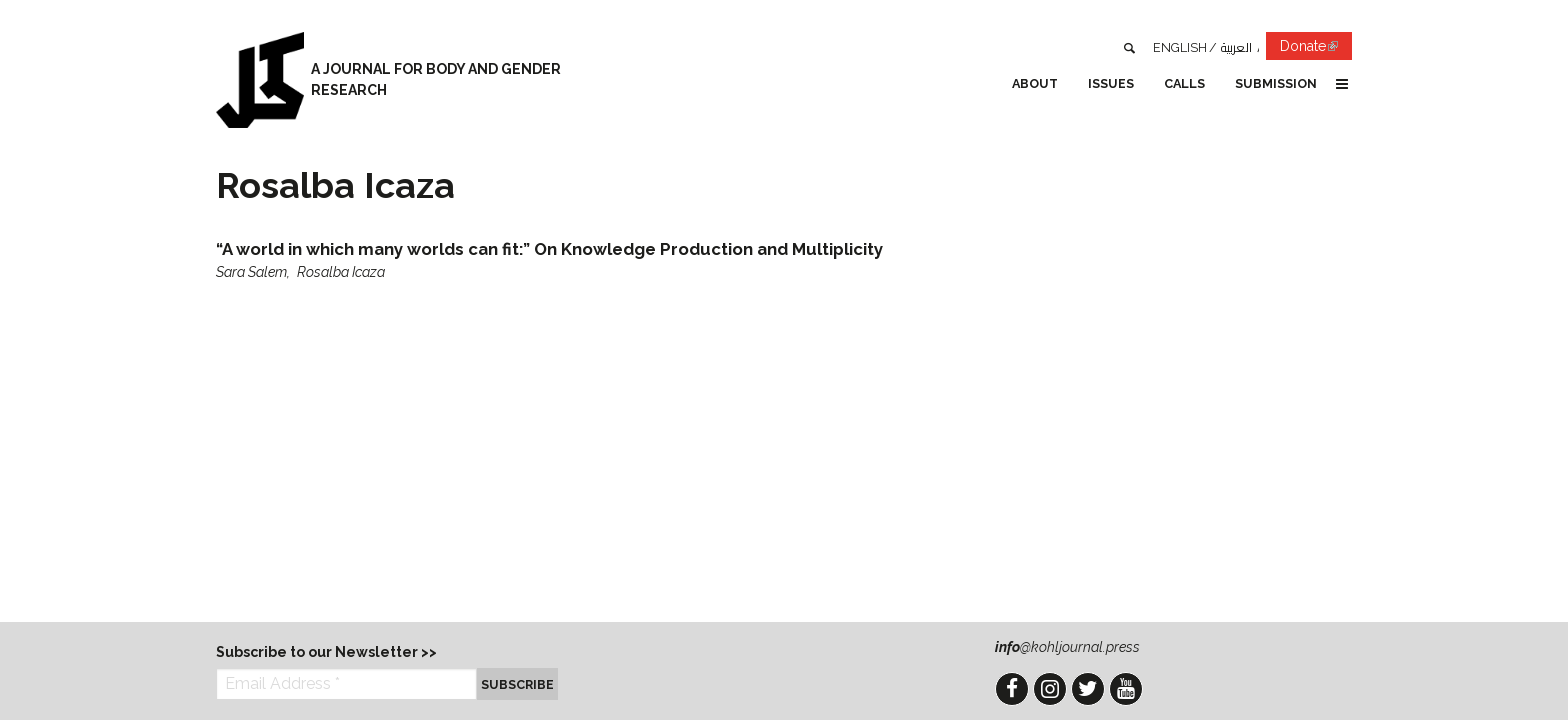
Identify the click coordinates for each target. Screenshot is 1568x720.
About (1035, 83)
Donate (1316, 49)
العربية (1236, 47)
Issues (1111, 83)
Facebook (1012, 689)
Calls (1184, 83)
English (1180, 47)
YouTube (1126, 689)
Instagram (1050, 689)
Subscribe (517, 684)
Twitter (1088, 689)
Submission (1276, 83)
